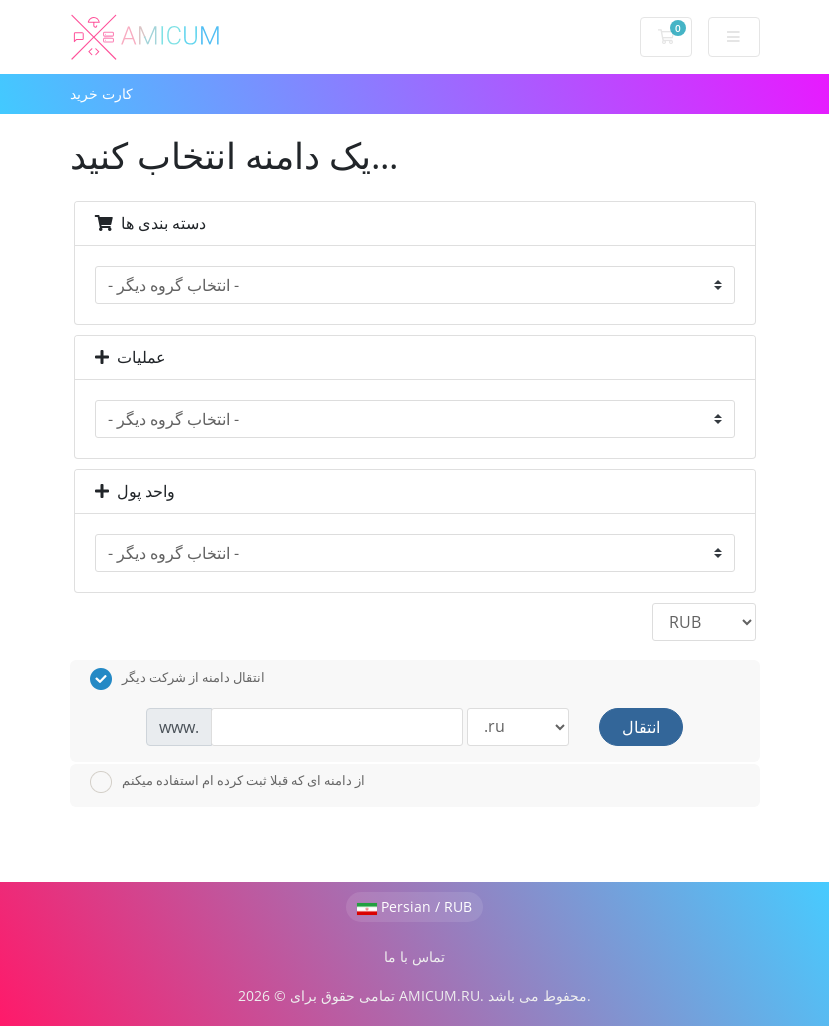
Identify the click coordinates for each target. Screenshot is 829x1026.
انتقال (641, 727)
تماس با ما (414, 956)
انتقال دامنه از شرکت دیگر (177, 679)
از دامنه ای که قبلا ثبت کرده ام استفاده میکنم (227, 782)
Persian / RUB (414, 906)
